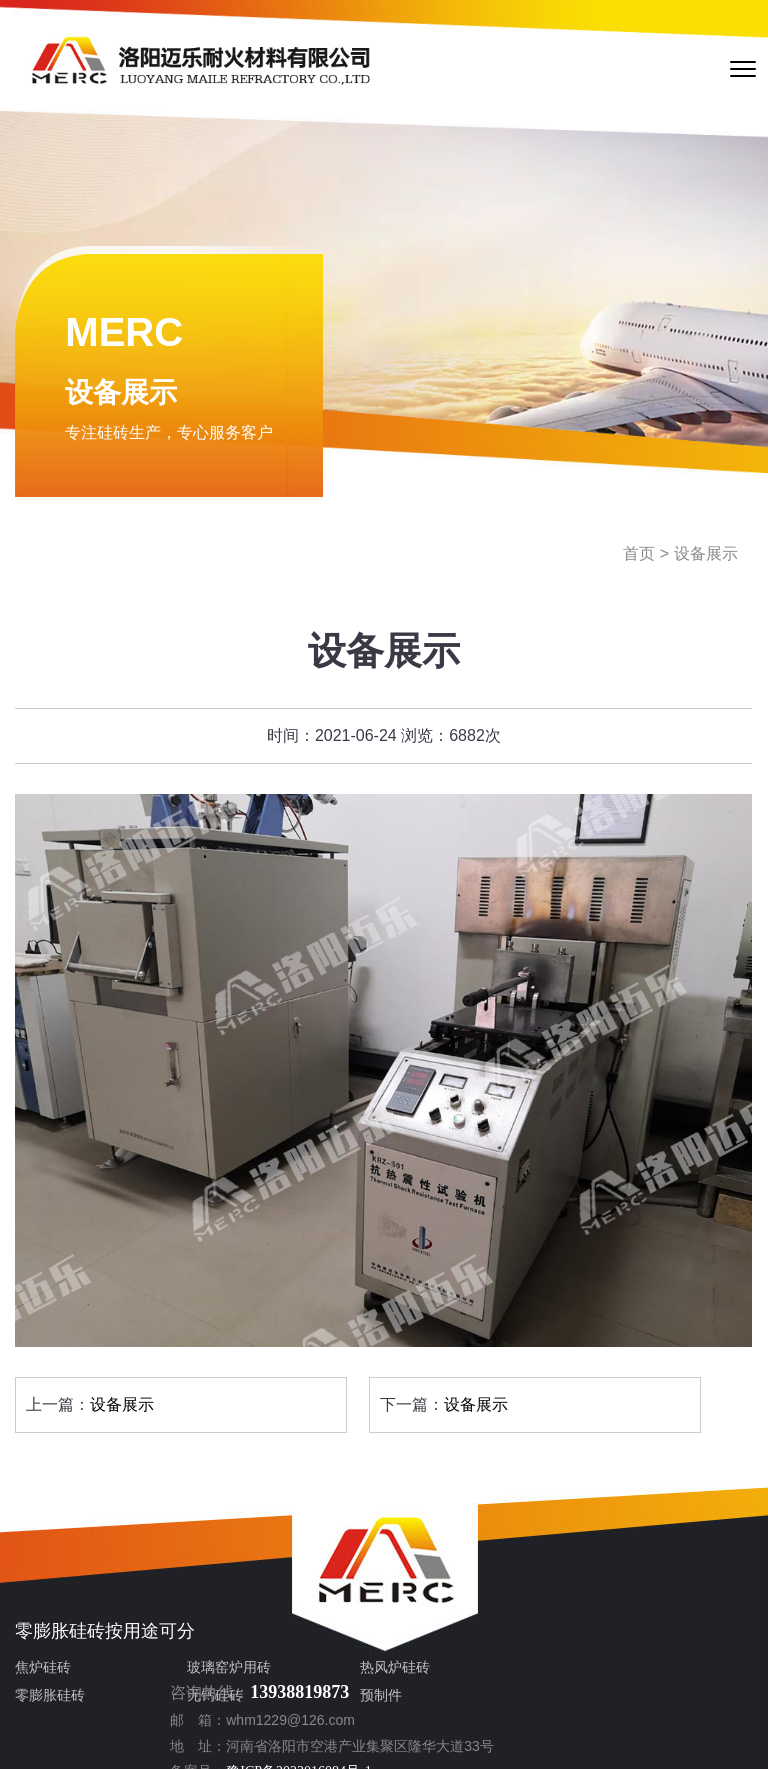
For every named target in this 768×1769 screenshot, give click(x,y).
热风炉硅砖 (286, 1670)
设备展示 (706, 556)
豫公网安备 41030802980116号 (592, 1715)
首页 (639, 556)
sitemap (512, 1740)
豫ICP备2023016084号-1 (618, 1690)
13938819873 (619, 1586)
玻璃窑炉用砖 (175, 1670)
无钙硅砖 (161, 1698)
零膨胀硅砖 (60, 1634)
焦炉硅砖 (43, 1670)
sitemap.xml (572, 1740)
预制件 (272, 1698)
